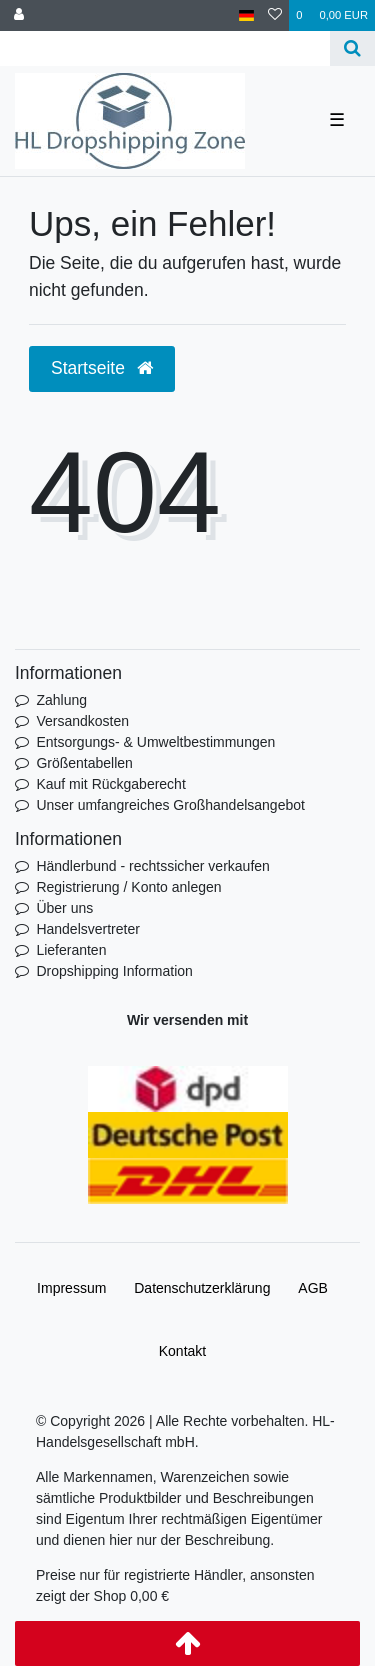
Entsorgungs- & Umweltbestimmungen (155, 742)
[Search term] (165, 48)
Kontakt (182, 1351)
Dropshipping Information (114, 971)
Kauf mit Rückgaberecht (110, 784)
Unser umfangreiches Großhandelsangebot (170, 805)
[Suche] (352, 48)
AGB (313, 1288)
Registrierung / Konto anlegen (128, 887)
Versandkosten (82, 721)
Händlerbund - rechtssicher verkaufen (152, 866)
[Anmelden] (19, 15)
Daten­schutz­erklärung (202, 1288)
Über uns (64, 908)
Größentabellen (84, 763)
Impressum (71, 1288)
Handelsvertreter (88, 929)
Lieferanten (71, 950)
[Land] (246, 15)
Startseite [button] (102, 368)
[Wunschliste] (275, 15)
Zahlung (61, 700)
